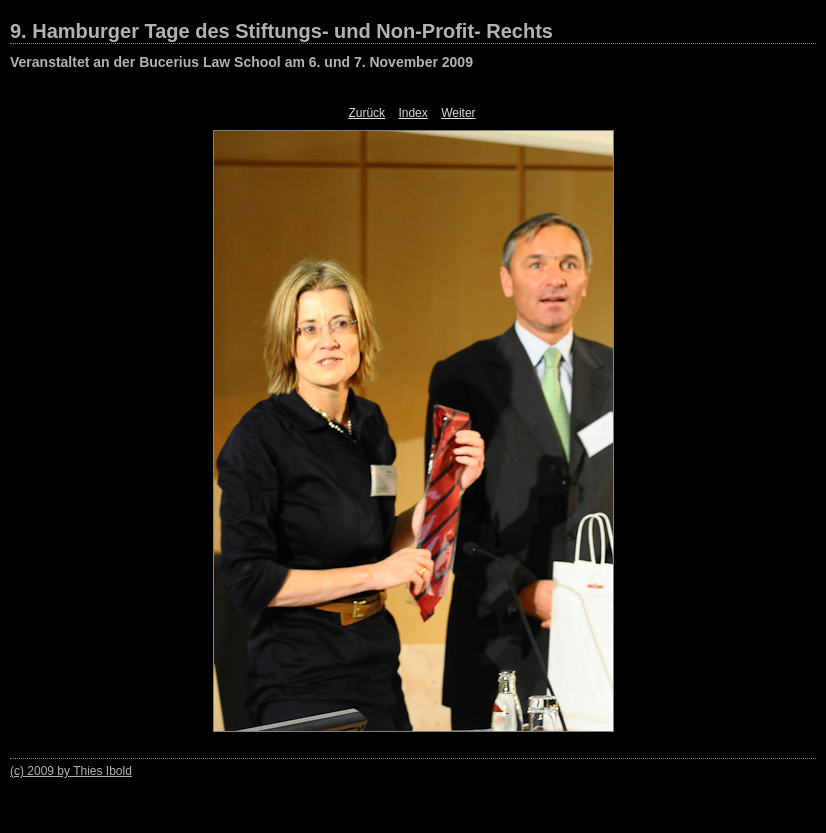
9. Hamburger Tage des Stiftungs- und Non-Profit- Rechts (281, 31)
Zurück (366, 113)
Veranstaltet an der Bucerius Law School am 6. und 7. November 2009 (241, 62)
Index (412, 113)
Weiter (458, 113)
